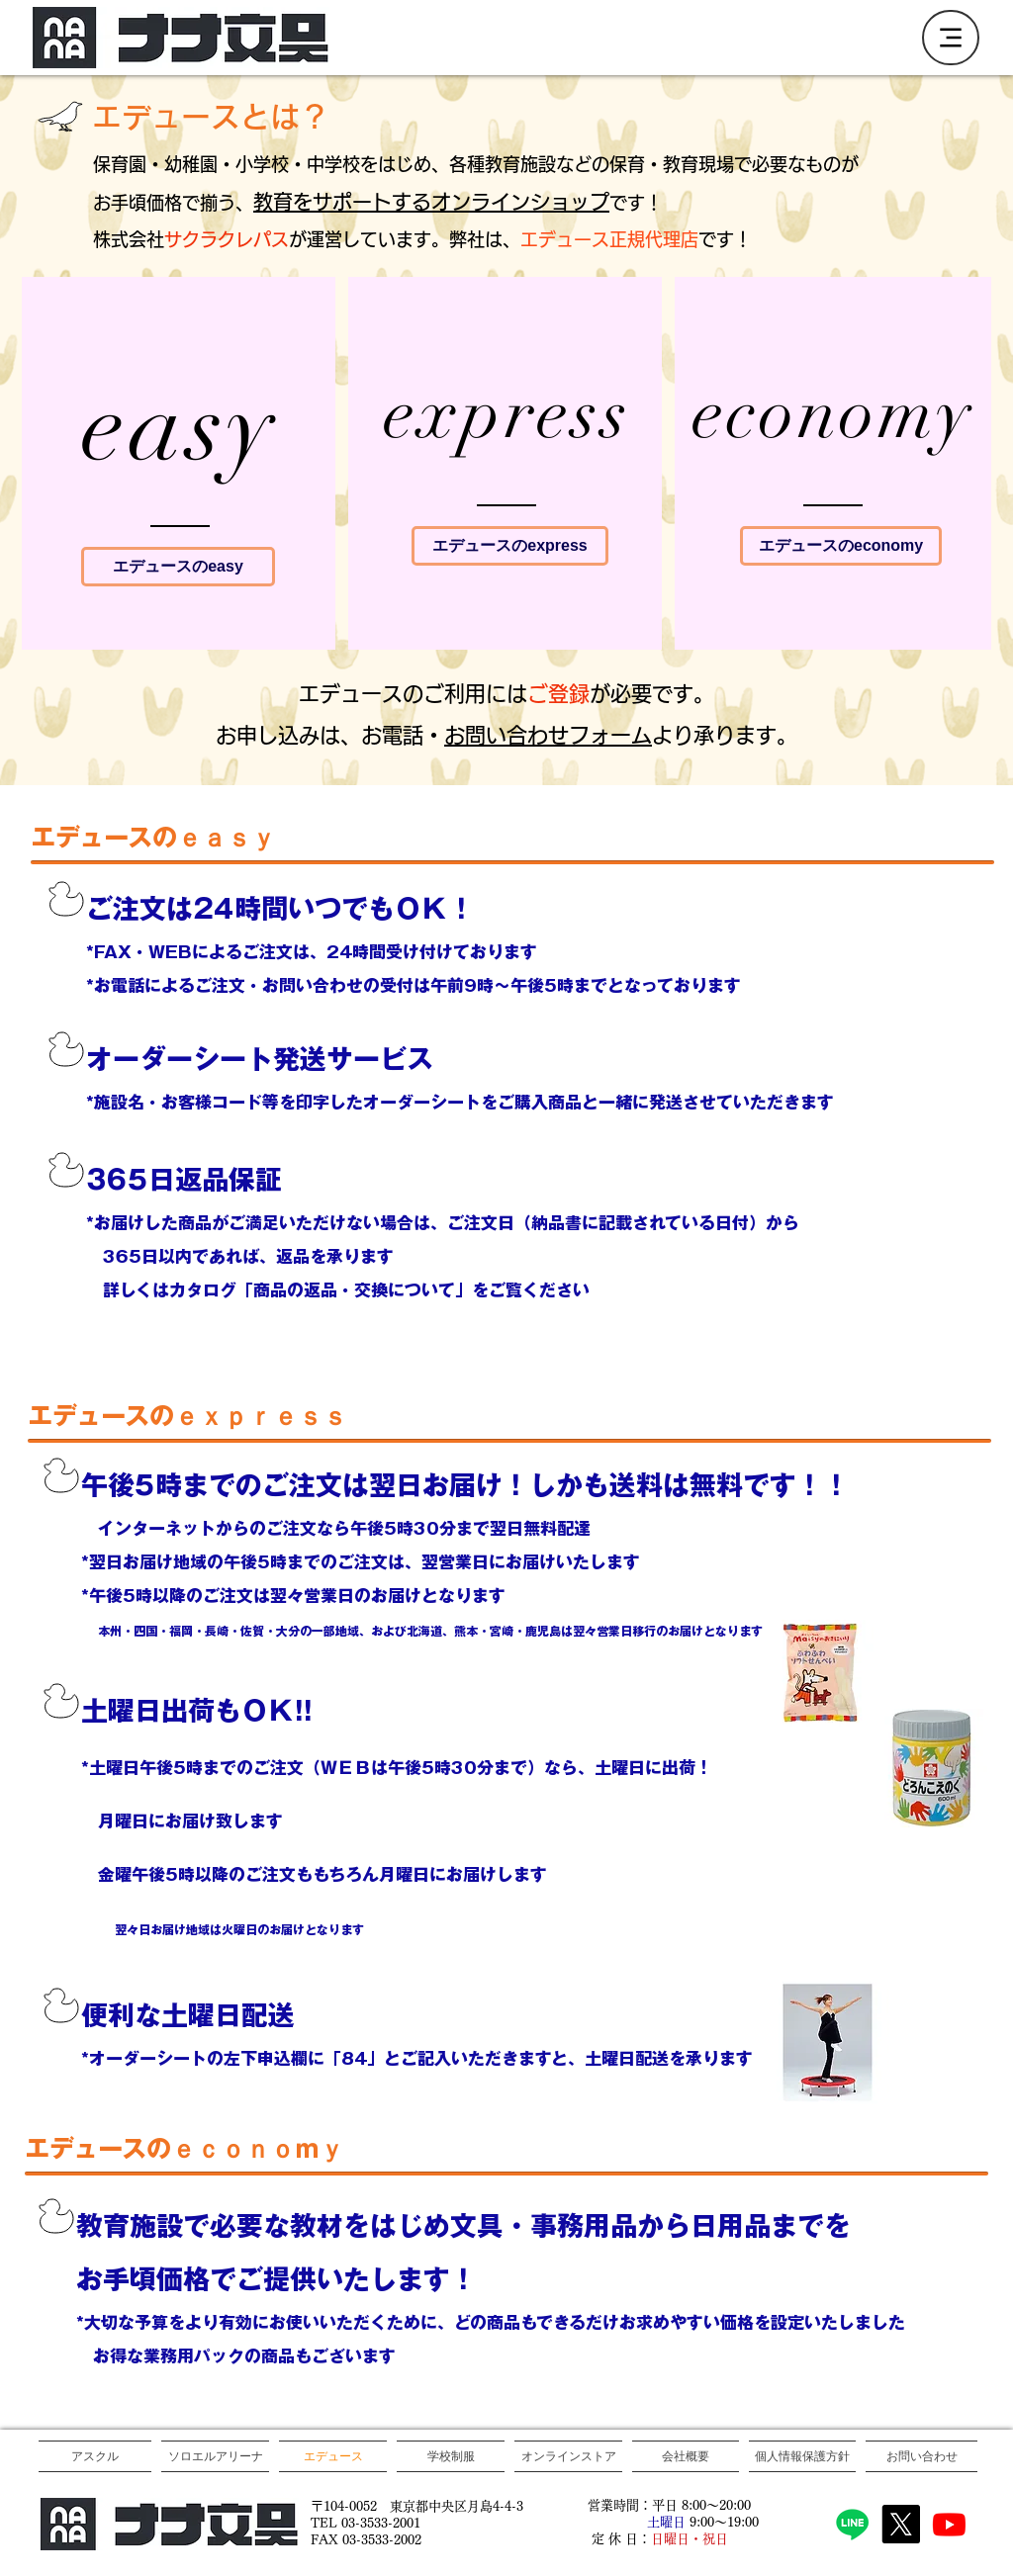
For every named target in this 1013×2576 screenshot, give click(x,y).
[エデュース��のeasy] (178, 566)
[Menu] (950, 37)
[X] (900, 2524)
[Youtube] (949, 2524)
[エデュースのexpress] (510, 546)
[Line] (852, 2524)
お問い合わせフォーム (548, 735)
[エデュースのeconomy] (841, 546)
